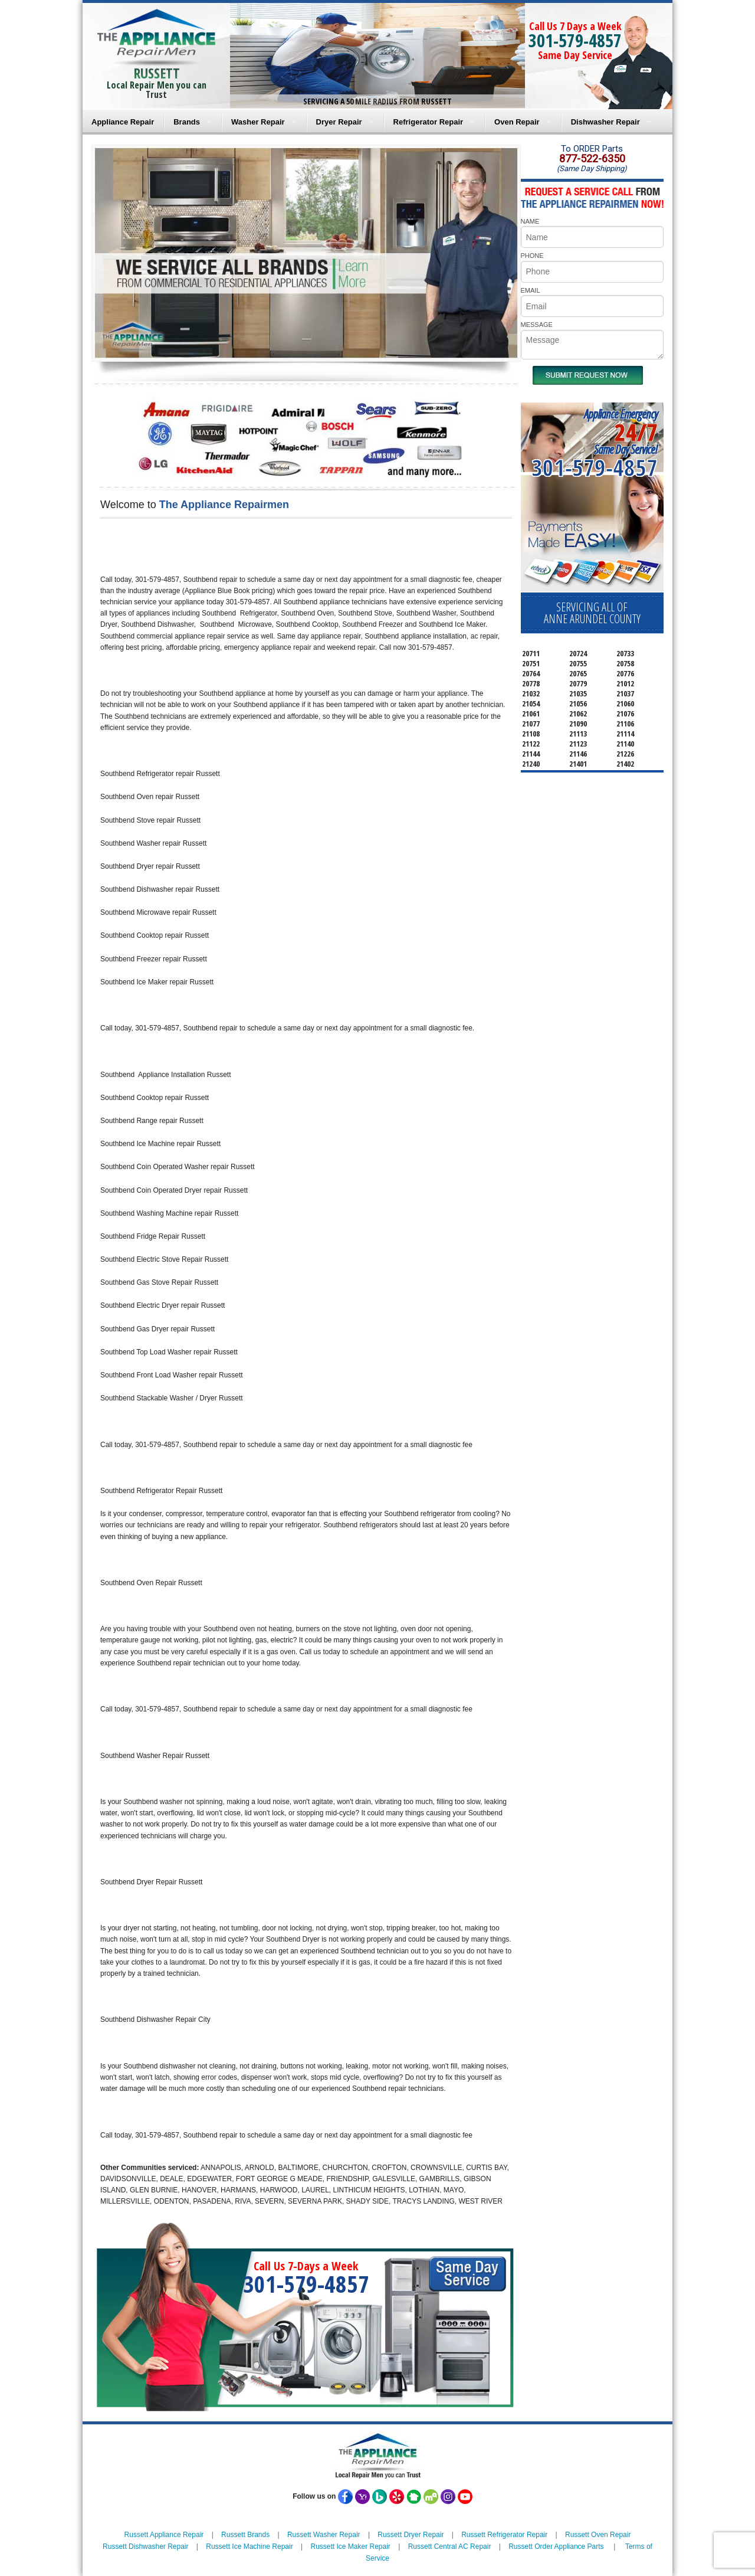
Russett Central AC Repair (449, 2546)
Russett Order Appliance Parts (555, 2546)
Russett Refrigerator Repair (504, 2535)
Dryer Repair (339, 121)
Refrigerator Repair (428, 121)
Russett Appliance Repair (164, 2535)
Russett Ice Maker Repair (350, 2546)
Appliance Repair (122, 121)
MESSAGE (537, 324)
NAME (530, 221)
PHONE (532, 255)
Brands (186, 121)
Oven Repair (517, 121)
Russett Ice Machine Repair (249, 2546)
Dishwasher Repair (605, 121)
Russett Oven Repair (598, 2535)
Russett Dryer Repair (411, 2535)
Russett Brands (245, 2535)
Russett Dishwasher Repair (145, 2546)
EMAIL (530, 290)
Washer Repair (258, 121)
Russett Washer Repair (323, 2535)
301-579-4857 (575, 40)
